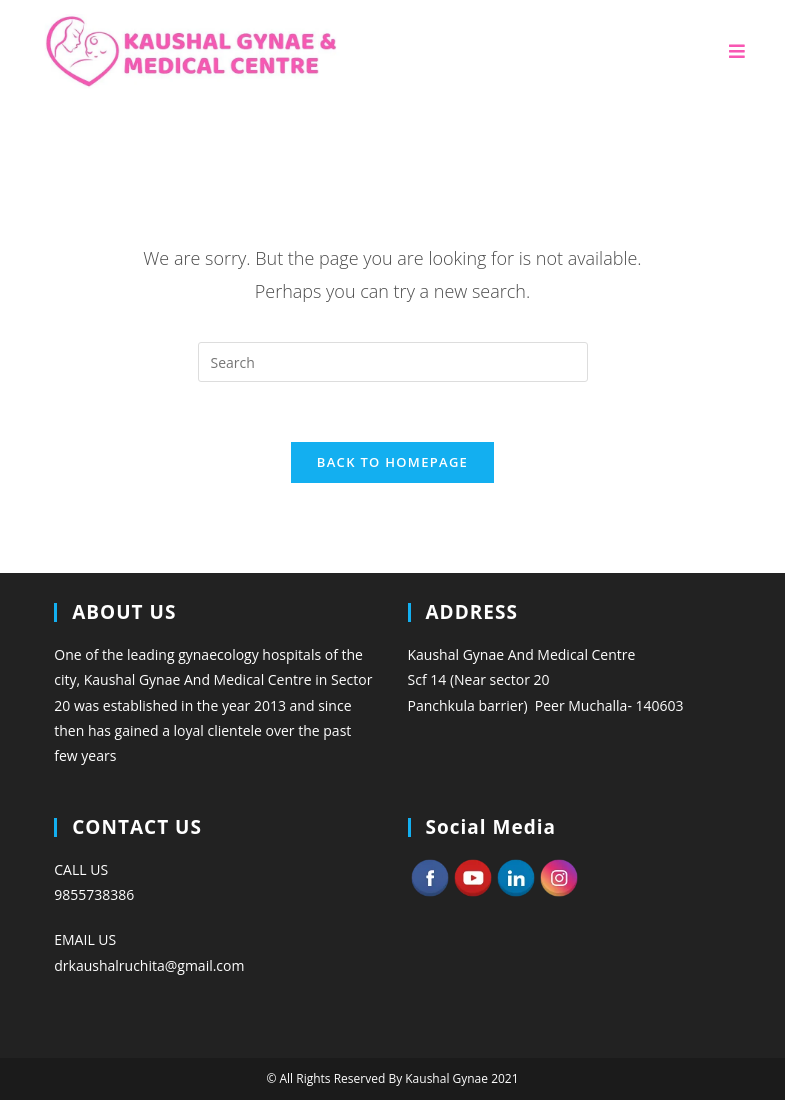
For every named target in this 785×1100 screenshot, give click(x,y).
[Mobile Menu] (737, 51)
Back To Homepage (392, 462)
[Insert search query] (393, 362)
